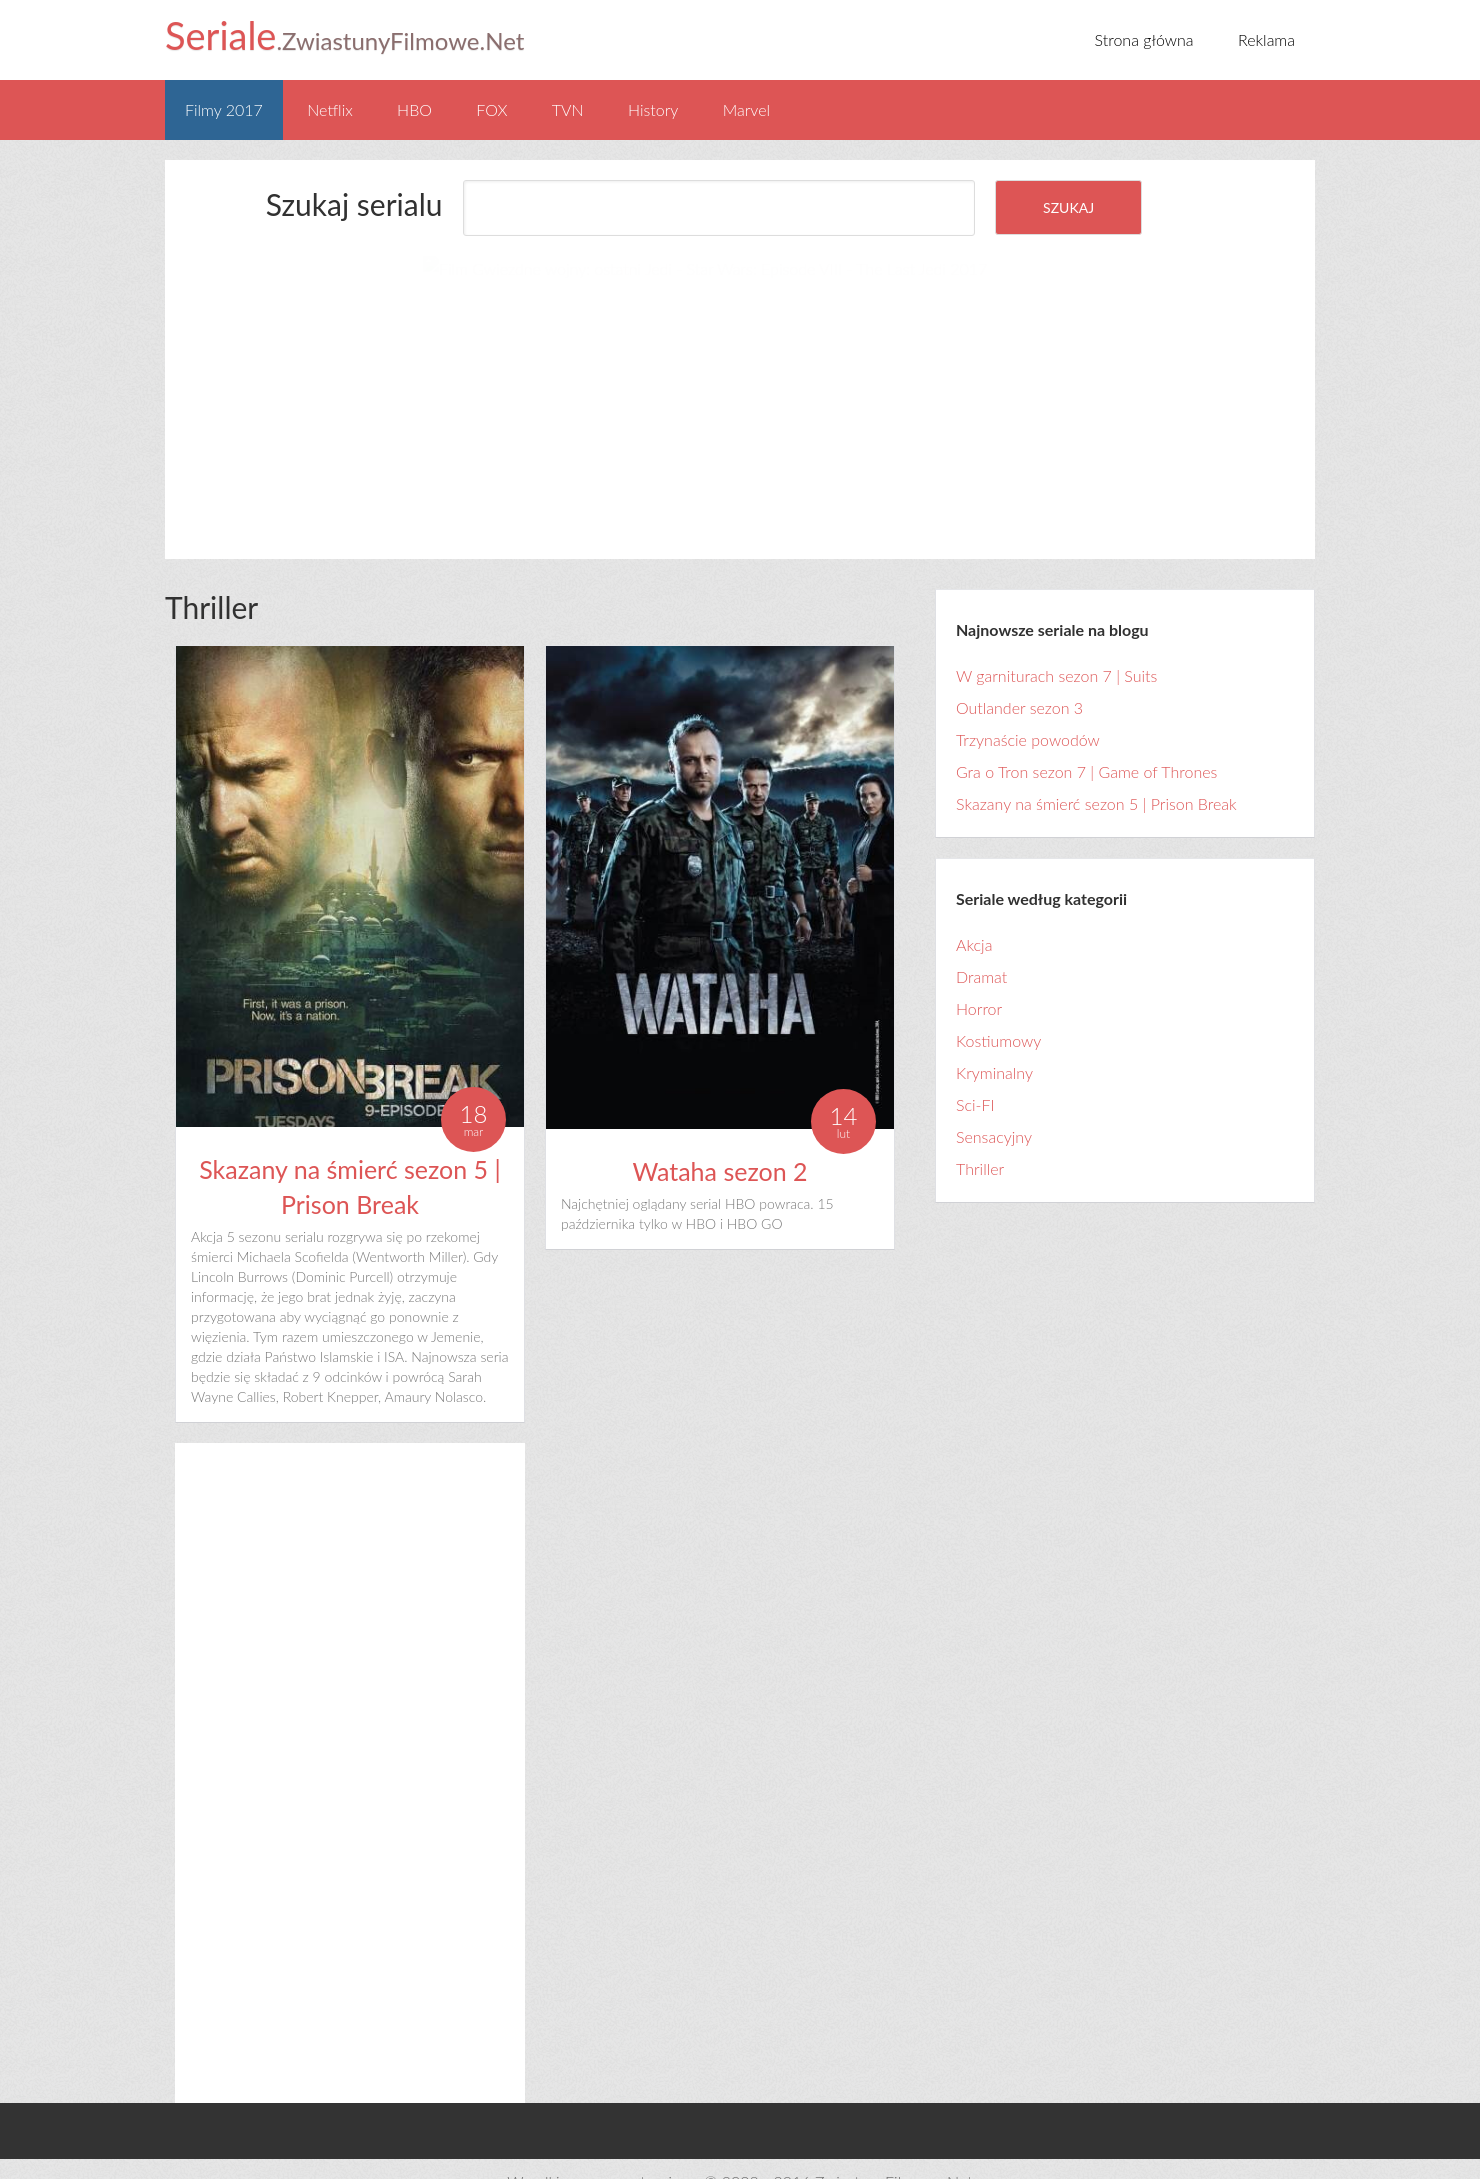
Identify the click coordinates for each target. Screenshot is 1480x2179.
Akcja (974, 918)
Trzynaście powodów (1028, 713)
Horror (979, 982)
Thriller (980, 1142)
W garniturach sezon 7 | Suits (1056, 649)
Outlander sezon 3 (1019, 681)
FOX (491, 109)
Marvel (746, 109)
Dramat (981, 950)
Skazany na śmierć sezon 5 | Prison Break (1096, 777)
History (653, 109)
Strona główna (1144, 39)
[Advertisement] (393, 381)
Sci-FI (975, 1078)
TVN (568, 109)
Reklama (1266, 39)
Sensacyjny (994, 1110)
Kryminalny (994, 1046)
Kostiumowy (998, 1014)
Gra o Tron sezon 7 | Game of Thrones (1086, 745)
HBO (414, 109)
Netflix (329, 109)
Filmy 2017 (224, 109)
